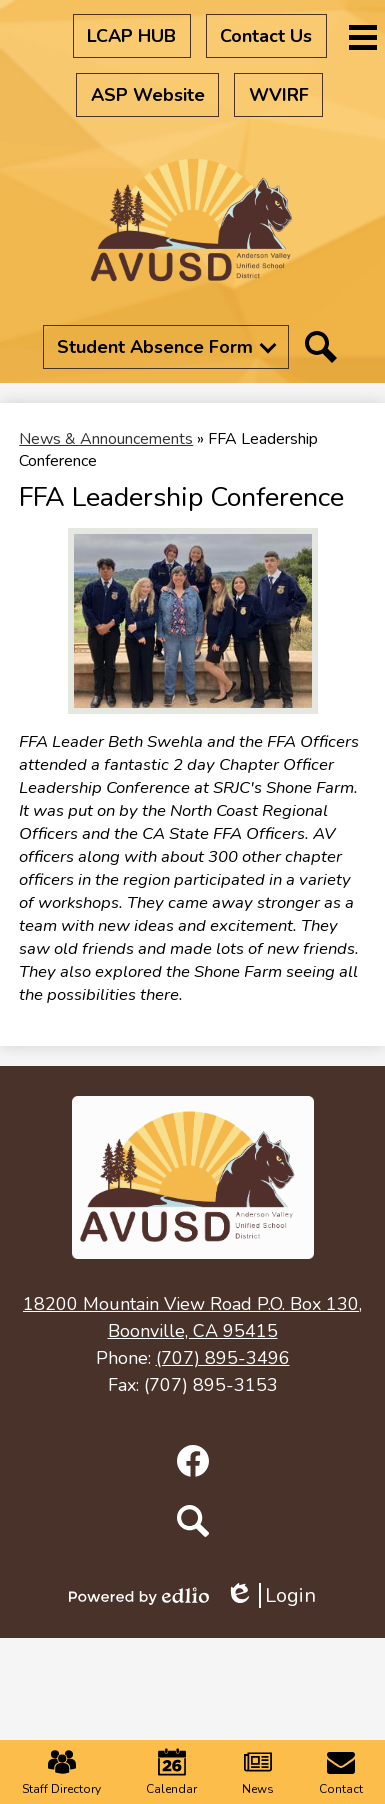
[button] (166, 347)
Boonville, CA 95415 (192, 1317)
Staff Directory (61, 1772)
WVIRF (279, 95)
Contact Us (266, 36)
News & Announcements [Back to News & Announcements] (106, 439)
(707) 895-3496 (223, 1358)
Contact (341, 1772)
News (258, 1772)
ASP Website (148, 95)
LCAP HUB (131, 36)
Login (270, 1595)
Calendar (171, 1772)
